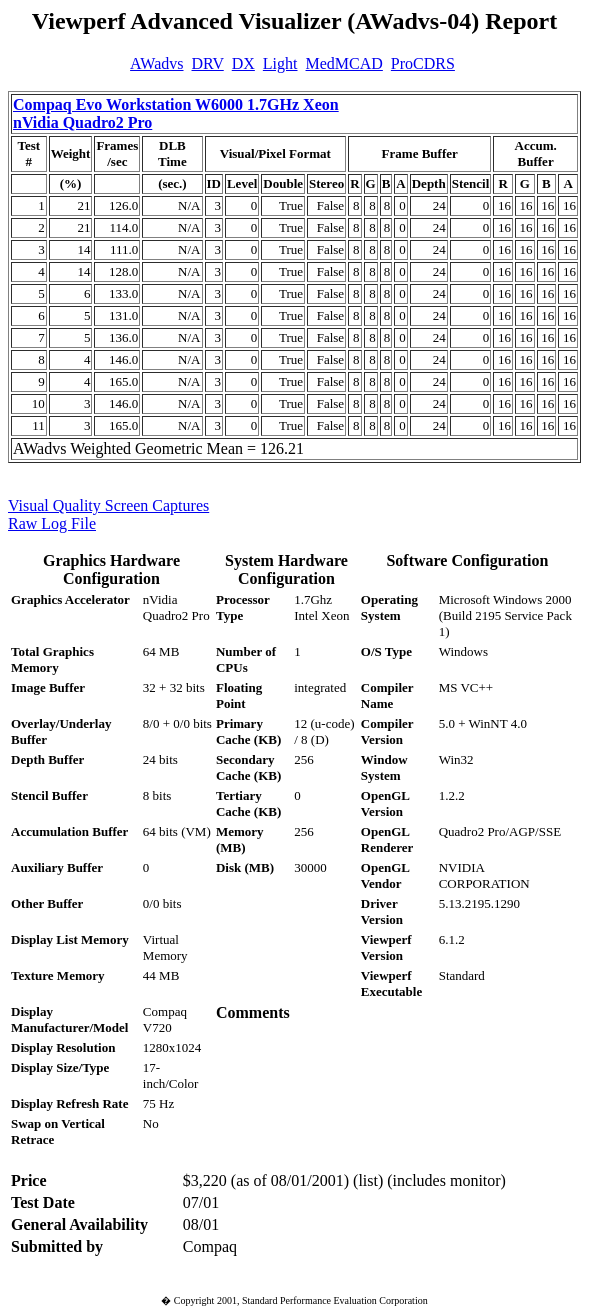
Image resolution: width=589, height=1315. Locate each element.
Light (280, 63)
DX (243, 63)
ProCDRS (423, 63)
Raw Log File (52, 523)
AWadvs (156, 63)
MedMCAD (344, 63)
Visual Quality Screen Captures (108, 505)
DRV (208, 63)
